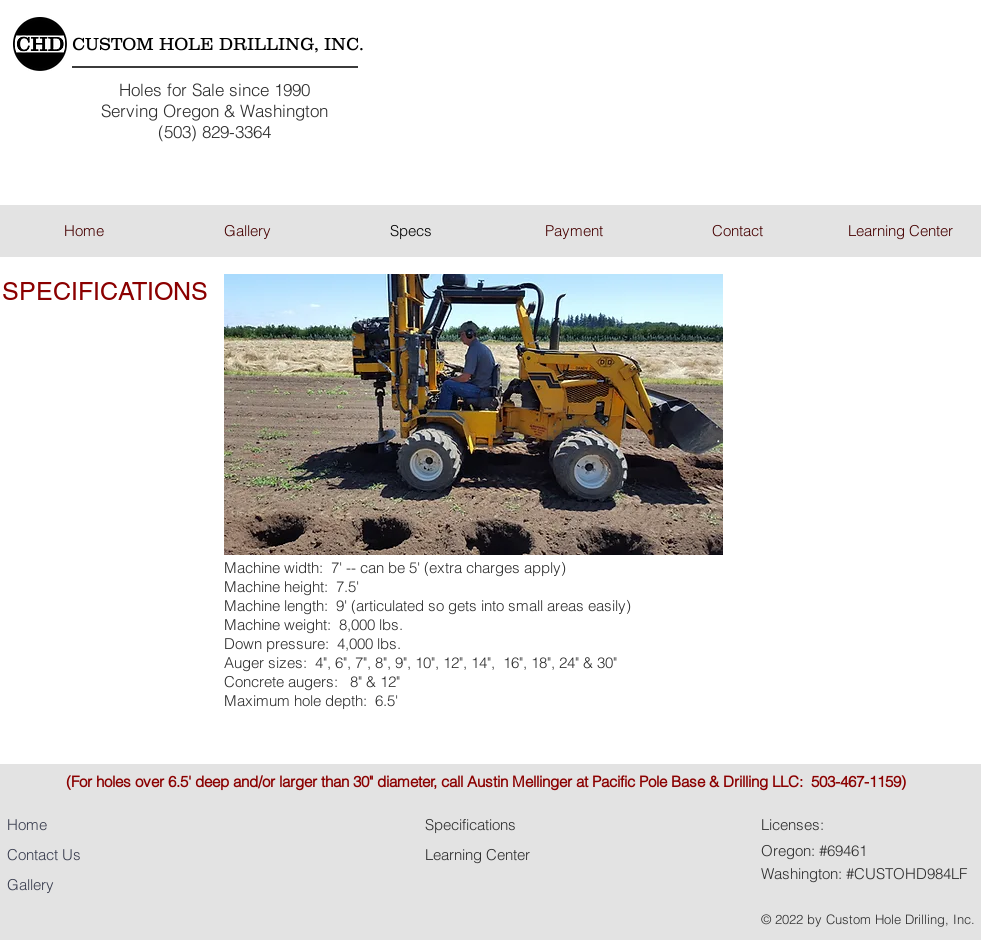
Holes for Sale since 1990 (214, 89)
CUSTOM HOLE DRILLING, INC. (218, 44)
